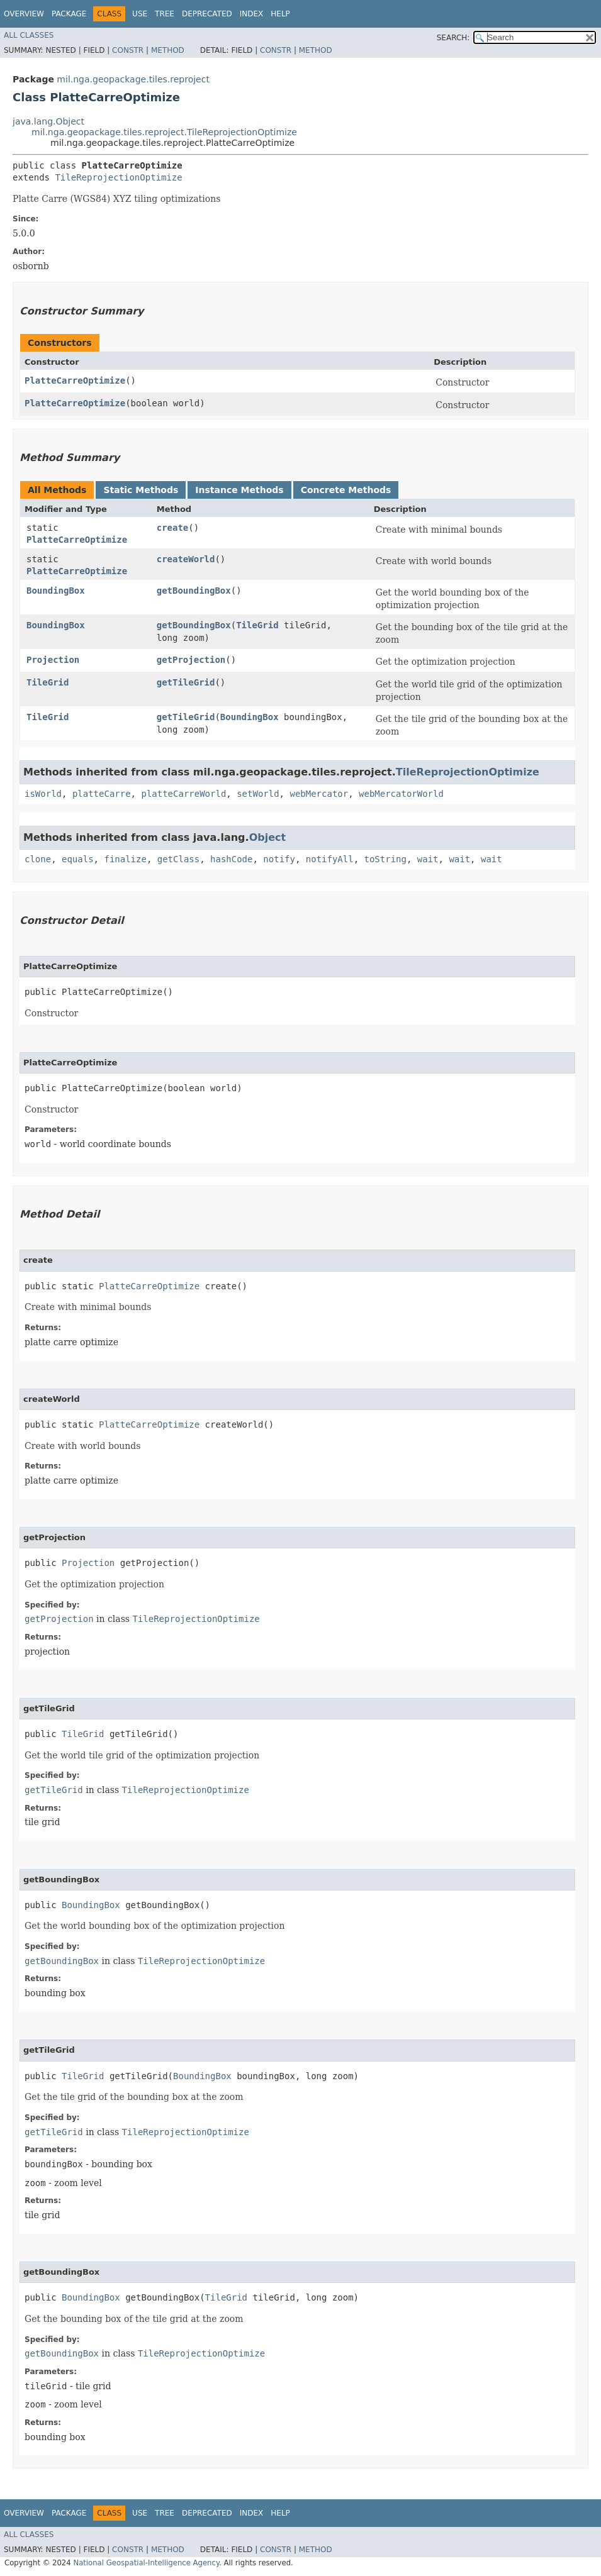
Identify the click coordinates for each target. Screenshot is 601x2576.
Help (280, 13)
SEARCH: (453, 37)
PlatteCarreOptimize (75, 380)
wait (428, 859)
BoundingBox (55, 591)
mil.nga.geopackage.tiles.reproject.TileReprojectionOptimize (164, 132)
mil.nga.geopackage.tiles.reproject (133, 79)
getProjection (191, 660)
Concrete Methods (346, 490)
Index (252, 13)
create (173, 528)
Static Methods (140, 490)
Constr (127, 50)
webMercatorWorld (401, 794)
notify (279, 859)
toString (385, 859)
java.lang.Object (48, 121)
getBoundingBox (194, 591)
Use (139, 13)
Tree (164, 13)
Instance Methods (239, 490)
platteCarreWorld (183, 794)
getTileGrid (186, 682)
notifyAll (330, 859)
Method (167, 50)
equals (78, 859)
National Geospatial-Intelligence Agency (146, 2562)
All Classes (28, 35)
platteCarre (101, 794)
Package (69, 13)
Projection (52, 660)
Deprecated (207, 13)
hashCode (231, 859)
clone (38, 859)
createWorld (186, 559)
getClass (178, 859)
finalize (125, 859)
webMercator (318, 794)
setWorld (258, 794)
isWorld (43, 794)
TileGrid (257, 625)
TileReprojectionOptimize (118, 177)
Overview (24, 13)
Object (267, 837)
